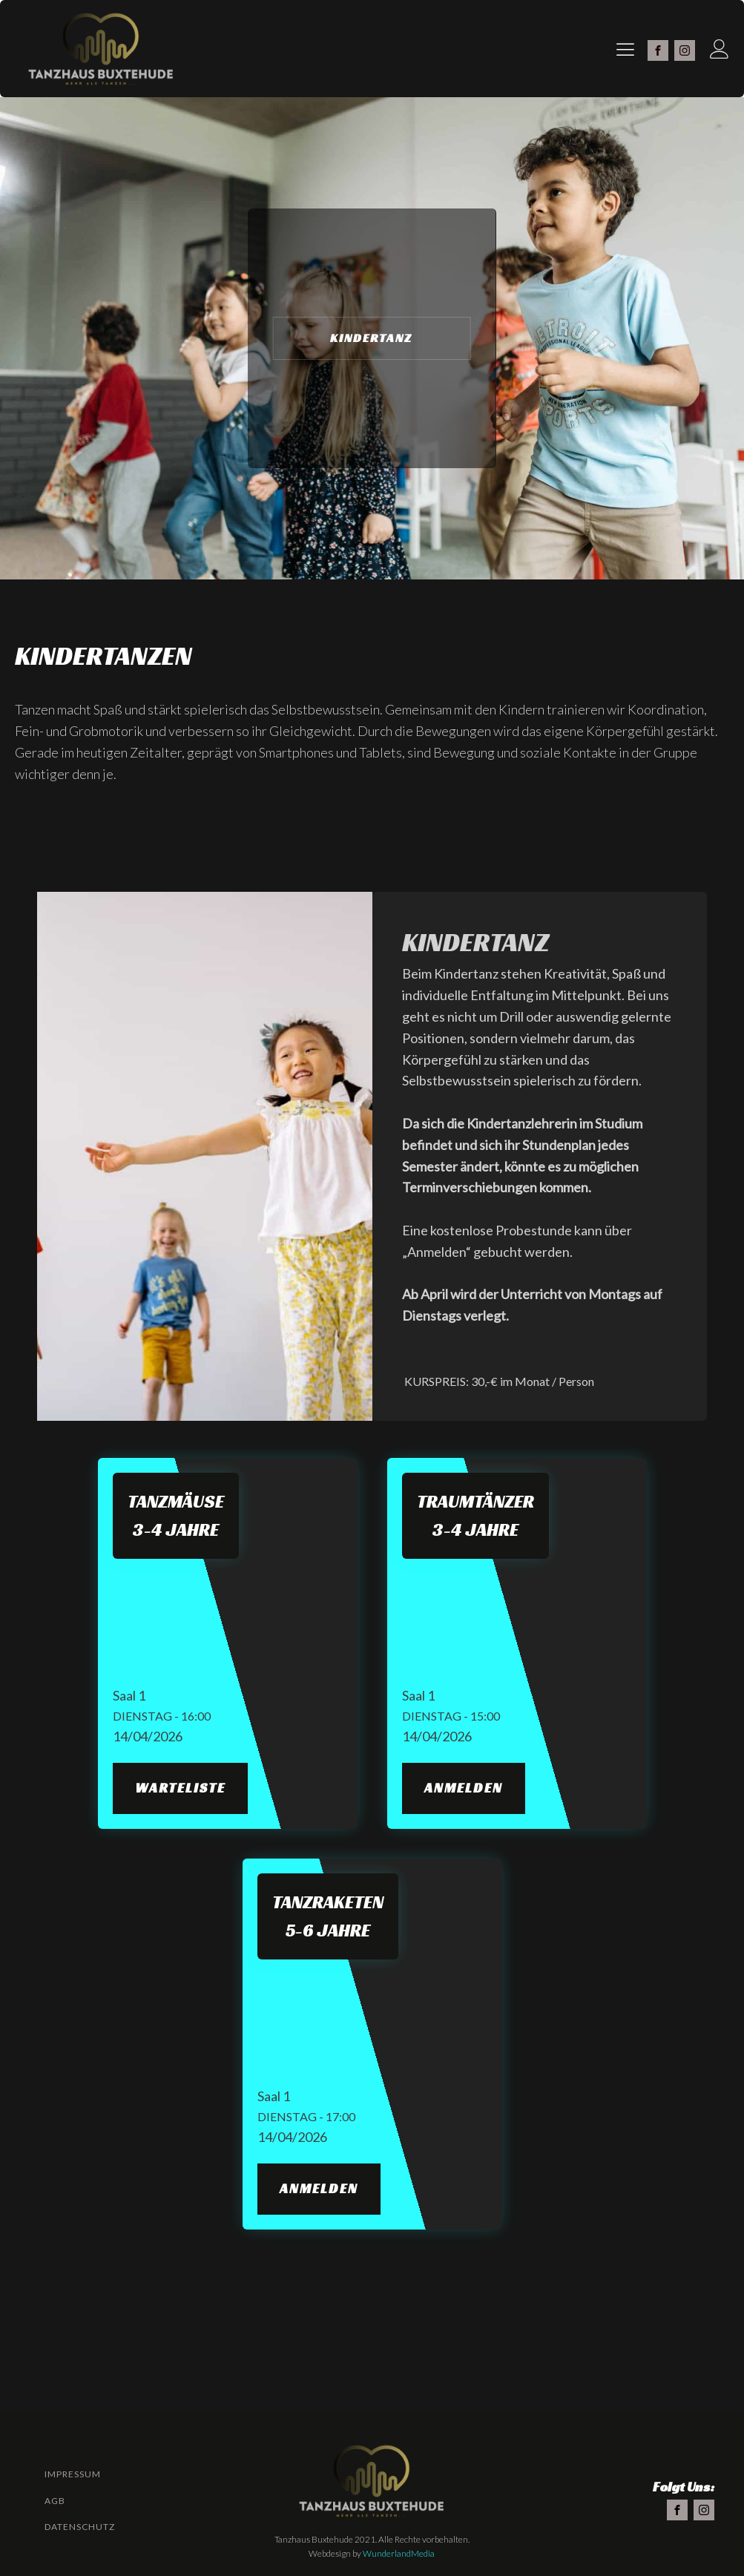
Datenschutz (80, 2526)
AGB (55, 2500)
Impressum (73, 2474)
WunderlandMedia (399, 2553)
